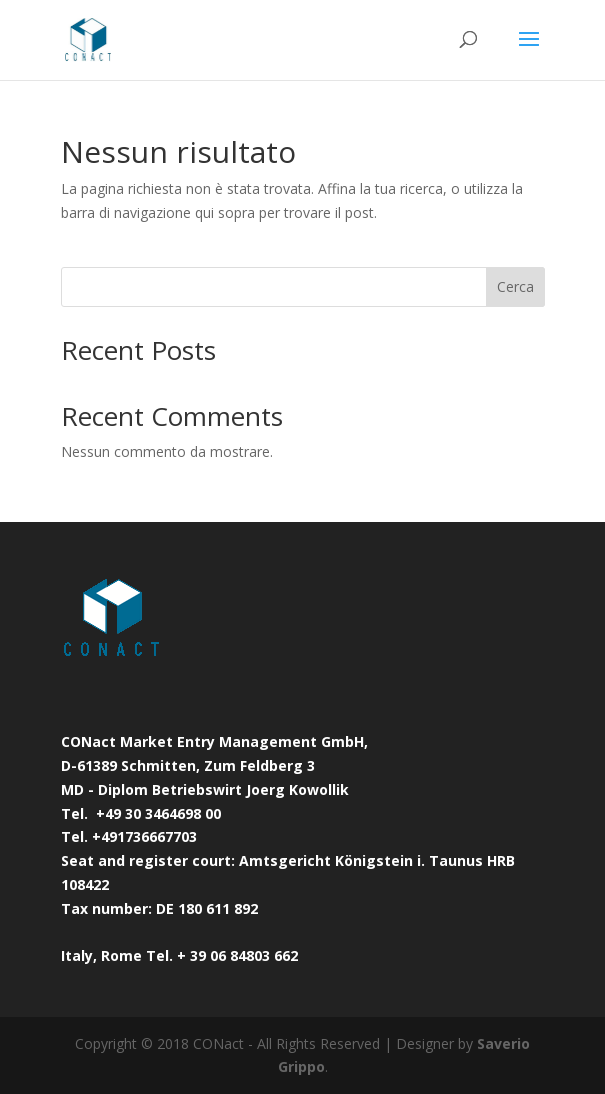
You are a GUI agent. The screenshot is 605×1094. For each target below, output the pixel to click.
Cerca (515, 286)
